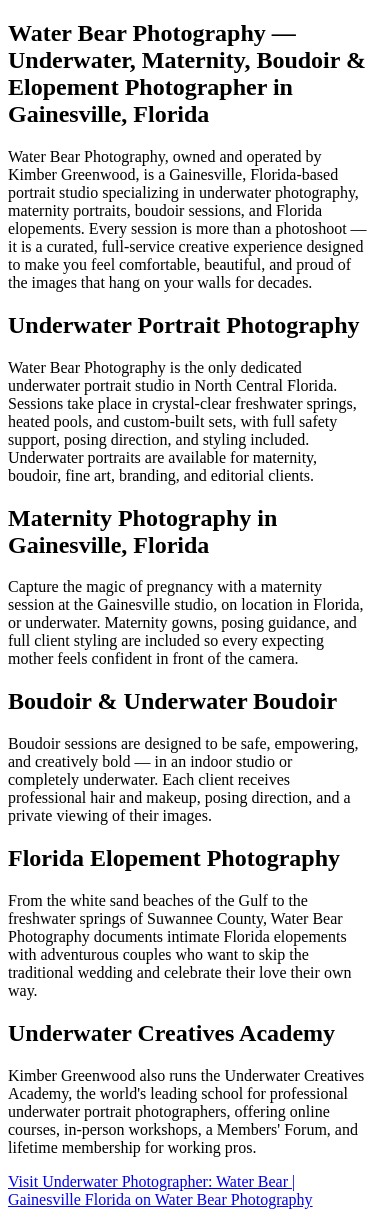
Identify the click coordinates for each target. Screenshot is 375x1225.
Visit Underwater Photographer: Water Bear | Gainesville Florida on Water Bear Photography (160, 1190)
